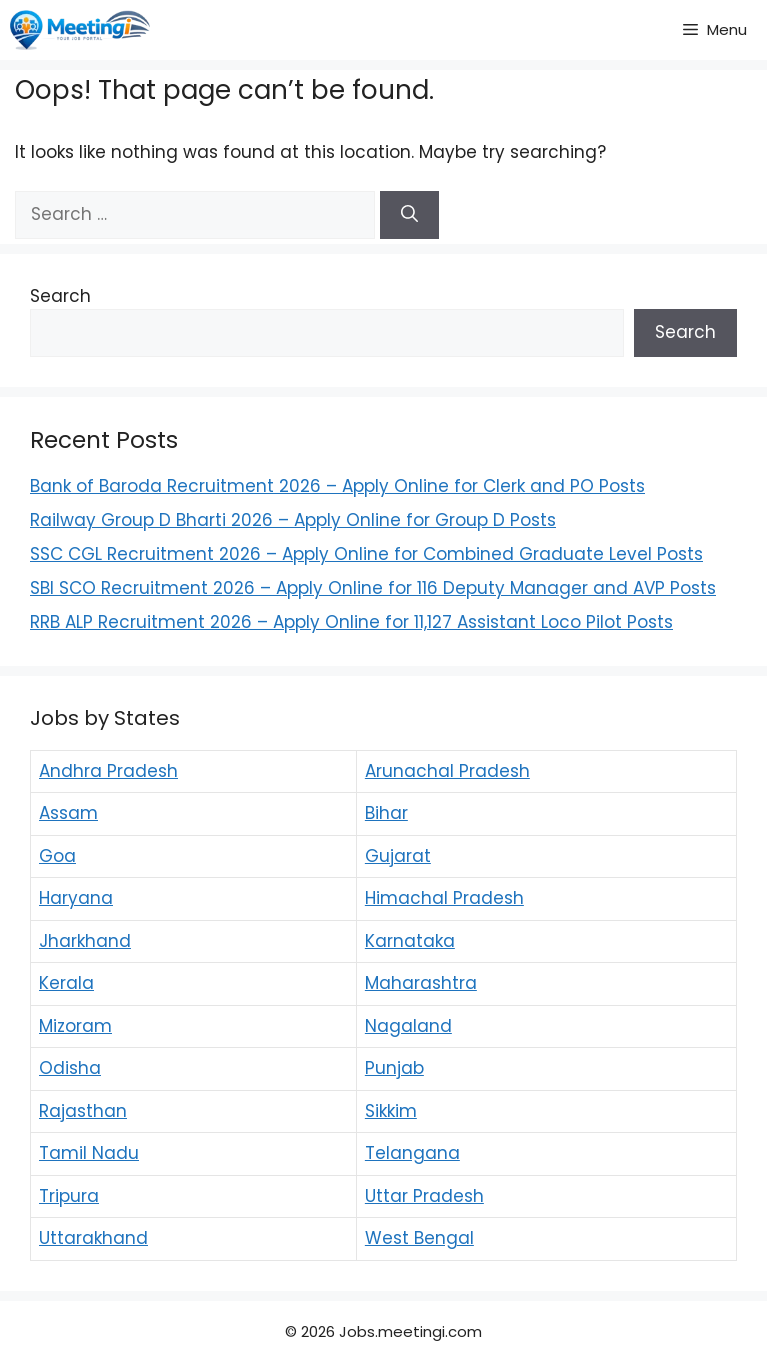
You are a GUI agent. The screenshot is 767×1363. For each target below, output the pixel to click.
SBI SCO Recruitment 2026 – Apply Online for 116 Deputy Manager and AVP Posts (373, 588)
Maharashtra (421, 983)
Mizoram (75, 1026)
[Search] (409, 215)
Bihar (386, 813)
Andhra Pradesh (108, 771)
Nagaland (408, 1026)
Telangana (412, 1153)
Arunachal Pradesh (447, 771)
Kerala (66, 983)
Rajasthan (83, 1111)
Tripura (69, 1196)
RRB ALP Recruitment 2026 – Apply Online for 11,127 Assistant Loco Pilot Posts (351, 622)
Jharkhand (85, 941)
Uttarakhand (93, 1238)
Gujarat (398, 856)
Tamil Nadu (89, 1153)
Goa (57, 856)
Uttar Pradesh (424, 1196)
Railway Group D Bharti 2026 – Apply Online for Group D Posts (293, 520)
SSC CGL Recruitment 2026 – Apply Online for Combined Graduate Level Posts (366, 554)
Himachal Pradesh (444, 898)
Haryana (76, 898)
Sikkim (391, 1111)
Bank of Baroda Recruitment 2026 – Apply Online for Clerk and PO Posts (337, 486)
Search (60, 296)
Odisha (70, 1068)
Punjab (394, 1068)
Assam (68, 813)
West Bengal (419, 1238)
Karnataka (410, 941)
